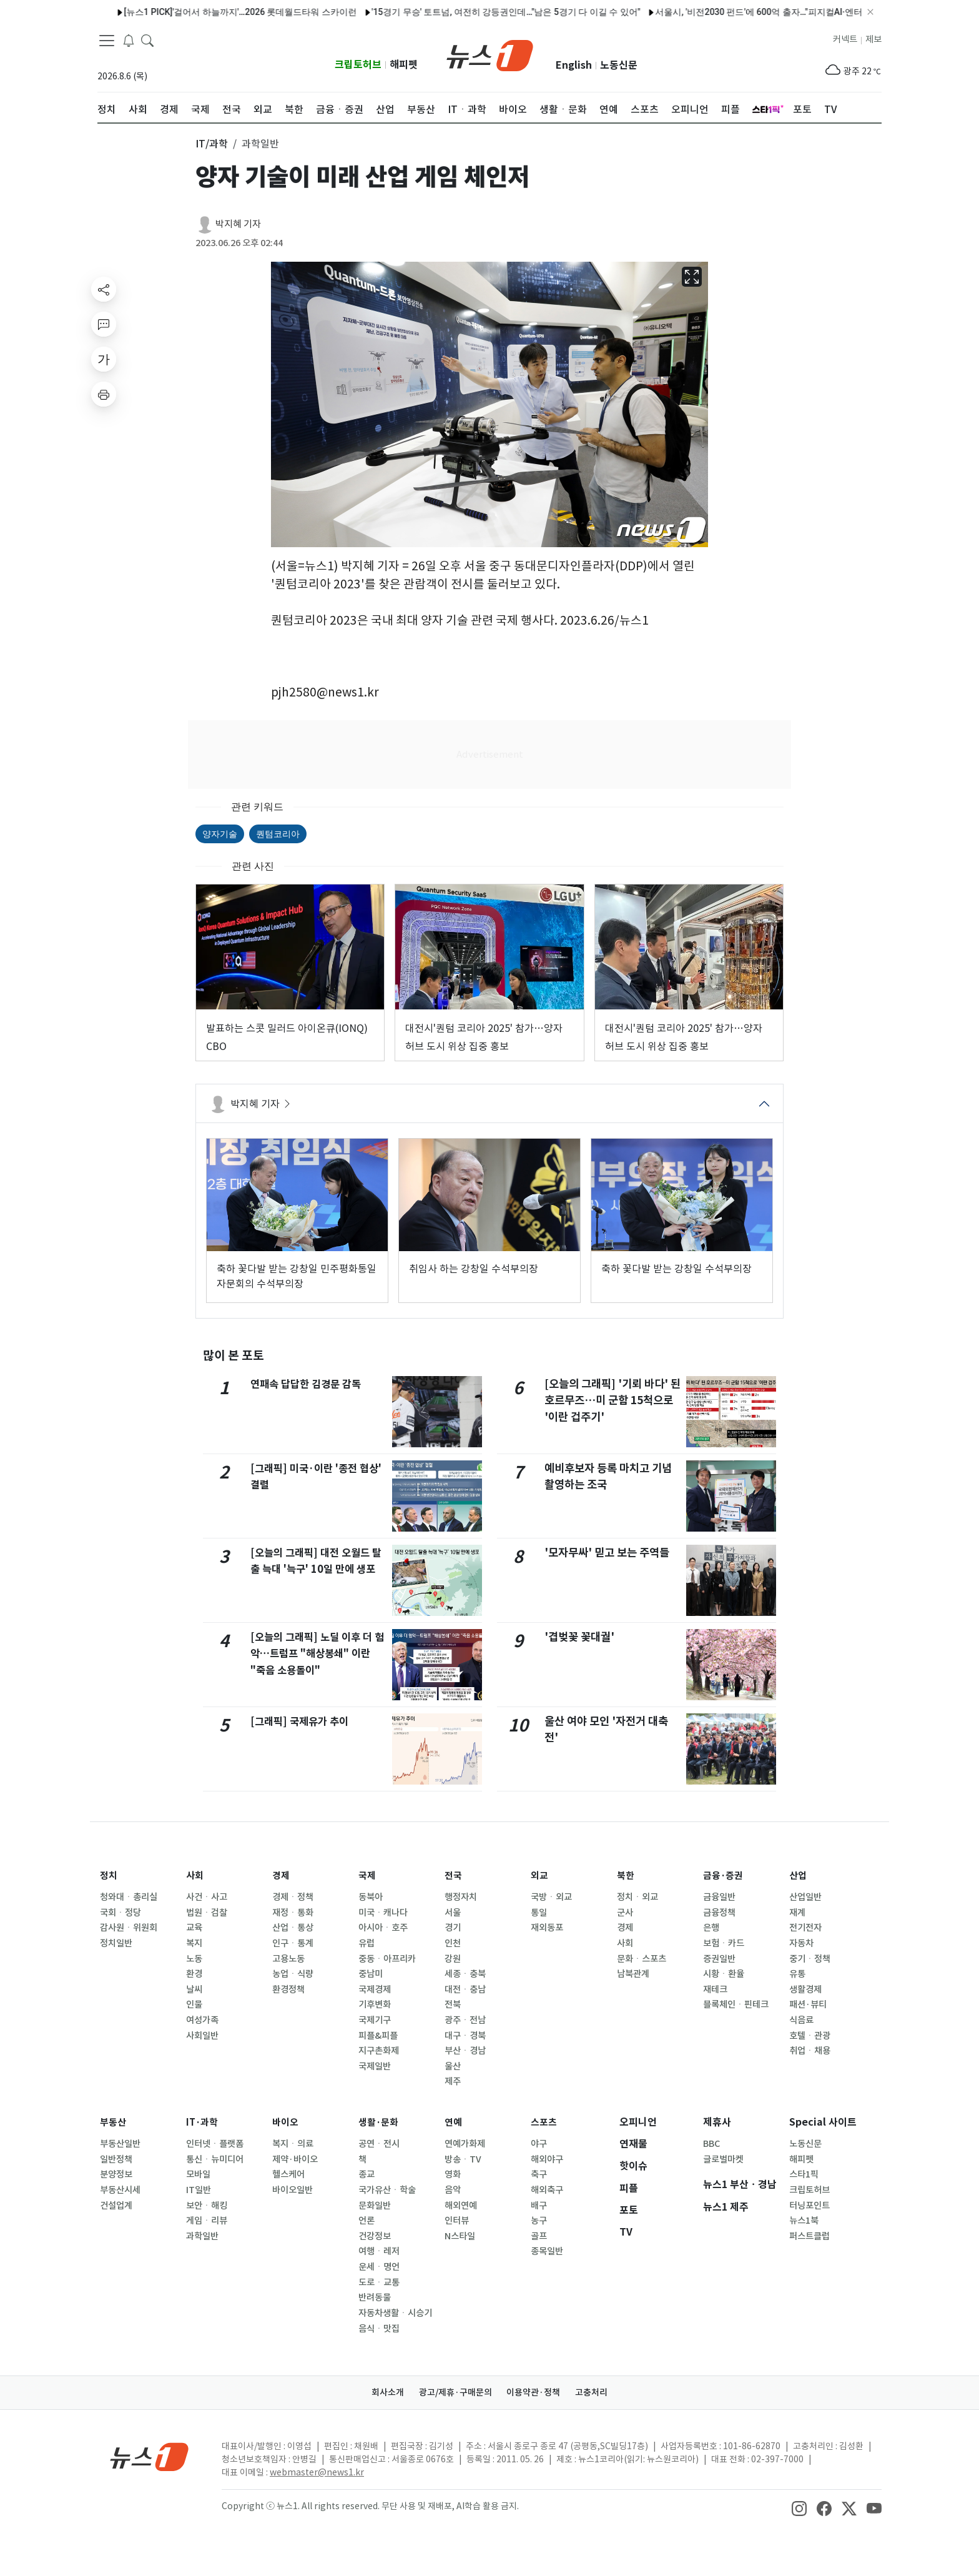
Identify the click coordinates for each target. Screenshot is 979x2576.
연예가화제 (465, 2143)
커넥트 (845, 39)
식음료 (801, 2020)
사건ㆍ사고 (206, 1897)
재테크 (715, 1989)
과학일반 (202, 2236)
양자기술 (219, 834)
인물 (194, 2004)
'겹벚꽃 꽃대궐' (579, 1637)
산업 (798, 1875)
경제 (281, 1875)
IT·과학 (203, 2122)
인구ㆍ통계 (292, 1943)
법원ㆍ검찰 (206, 1912)
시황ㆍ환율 (723, 1973)
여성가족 (202, 2020)
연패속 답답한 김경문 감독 (309, 1384)
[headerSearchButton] (147, 40)
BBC (711, 2143)
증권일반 (719, 1958)
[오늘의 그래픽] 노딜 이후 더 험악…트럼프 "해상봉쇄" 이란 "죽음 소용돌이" (315, 1653)
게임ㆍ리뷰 (206, 2220)
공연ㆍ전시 (379, 2143)
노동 (194, 1958)
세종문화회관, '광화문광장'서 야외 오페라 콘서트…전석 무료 (581, 12)
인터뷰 (457, 2220)
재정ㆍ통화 (292, 1912)
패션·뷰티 (808, 2004)
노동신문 (618, 65)
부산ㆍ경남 (465, 2050)
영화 (453, 2174)
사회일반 (202, 2035)
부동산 (114, 2122)
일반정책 (116, 2159)
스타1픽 (804, 2174)
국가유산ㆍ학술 (387, 2190)
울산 (453, 2066)
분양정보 (116, 2174)
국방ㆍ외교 (551, 1897)
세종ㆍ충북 (465, 1973)
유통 (797, 1973)
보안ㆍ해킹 (206, 2205)
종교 (366, 2174)
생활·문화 (379, 2122)
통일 (539, 1912)
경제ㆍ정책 (292, 1897)
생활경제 (805, 1989)
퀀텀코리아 (278, 834)
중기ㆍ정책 (809, 1958)
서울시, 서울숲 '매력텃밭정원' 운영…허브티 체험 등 (810, 12)
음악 (453, 2190)
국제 (367, 1875)
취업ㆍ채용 (809, 2050)
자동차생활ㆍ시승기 (395, 2313)
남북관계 (633, 1973)
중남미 (370, 1973)
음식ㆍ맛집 (379, 2328)
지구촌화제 (378, 2050)
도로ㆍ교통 (379, 2282)
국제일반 (374, 2066)
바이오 (286, 2122)
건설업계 (116, 2205)
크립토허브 (358, 64)
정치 (109, 1875)
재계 (797, 1912)
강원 (453, 1958)
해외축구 (547, 2190)
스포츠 (545, 2122)
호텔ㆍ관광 (809, 2035)
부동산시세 (120, 2190)
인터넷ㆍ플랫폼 (215, 2143)
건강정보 (374, 2236)
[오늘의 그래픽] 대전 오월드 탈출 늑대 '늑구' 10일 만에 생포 (316, 1569)
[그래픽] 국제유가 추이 (302, 1721)
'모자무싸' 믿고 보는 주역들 (606, 1552)
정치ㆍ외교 (637, 1897)
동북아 (370, 1897)
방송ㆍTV (463, 2159)
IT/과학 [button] (211, 143)
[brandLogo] (489, 54)
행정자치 (461, 1897)
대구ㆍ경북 (465, 2035)
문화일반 (374, 2205)
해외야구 (547, 2159)
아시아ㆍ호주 (383, 1927)
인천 (453, 1943)
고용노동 (288, 1958)
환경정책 (288, 1989)
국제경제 (374, 1989)
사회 (195, 1875)
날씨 (194, 1989)
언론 (366, 2220)
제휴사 (717, 2122)
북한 (626, 1875)
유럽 (366, 1943)
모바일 (198, 2174)
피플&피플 (378, 2035)
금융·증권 (724, 1875)
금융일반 (719, 1897)
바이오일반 (292, 2190)
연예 (454, 2122)
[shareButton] (103, 289)
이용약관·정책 (536, 2392)
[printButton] (103, 394)
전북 (453, 2004)
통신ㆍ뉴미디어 (215, 2159)
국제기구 (374, 2020)
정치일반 (116, 1943)
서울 (453, 1912)
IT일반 (198, 2190)
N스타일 (460, 2236)
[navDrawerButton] (106, 41)
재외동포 (547, 1927)
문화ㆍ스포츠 (641, 1958)
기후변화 (374, 2004)
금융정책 (719, 1912)
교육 (194, 1927)
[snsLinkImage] (799, 2507)
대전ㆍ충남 (465, 1989)
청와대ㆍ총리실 (128, 1897)
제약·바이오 (295, 2159)
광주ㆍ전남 (465, 2020)
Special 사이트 (823, 2122)
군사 (625, 1912)
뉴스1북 (804, 2220)
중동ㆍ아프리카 (387, 1958)
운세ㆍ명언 (379, 2266)
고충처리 (599, 2392)
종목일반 (547, 2251)
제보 (873, 39)
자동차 (801, 1943)
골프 (539, 2236)
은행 (711, 1927)
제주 (453, 2081)
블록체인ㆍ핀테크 (736, 2004)
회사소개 (380, 2392)
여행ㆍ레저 (379, 2251)
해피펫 (404, 64)
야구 (539, 2143)
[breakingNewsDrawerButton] (128, 40)
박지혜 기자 (238, 224)
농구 (539, 2220)
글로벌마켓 (723, 2159)
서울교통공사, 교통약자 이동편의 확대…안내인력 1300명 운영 (330, 12)
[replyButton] (103, 324)
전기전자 (805, 1927)
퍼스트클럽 (809, 2236)
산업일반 (805, 1897)
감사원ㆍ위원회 (128, 1927)
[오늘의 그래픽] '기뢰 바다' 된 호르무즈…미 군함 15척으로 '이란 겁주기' (612, 1400)
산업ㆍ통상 (292, 1927)
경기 (453, 1927)
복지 (194, 1943)
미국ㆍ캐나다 (383, 1912)
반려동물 (374, 2297)
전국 (454, 1875)
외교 (540, 1875)
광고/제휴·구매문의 (453, 2392)
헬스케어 (288, 2174)
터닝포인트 (809, 2205)
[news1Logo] (149, 2456)
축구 (539, 2174)
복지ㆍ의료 (292, 2143)
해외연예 (461, 2205)
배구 (539, 2205)
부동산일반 (120, 2143)
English (574, 65)
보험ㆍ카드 (723, 1943)
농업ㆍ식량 (292, 1973)
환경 (194, 1973)
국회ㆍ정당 (120, 1912)
